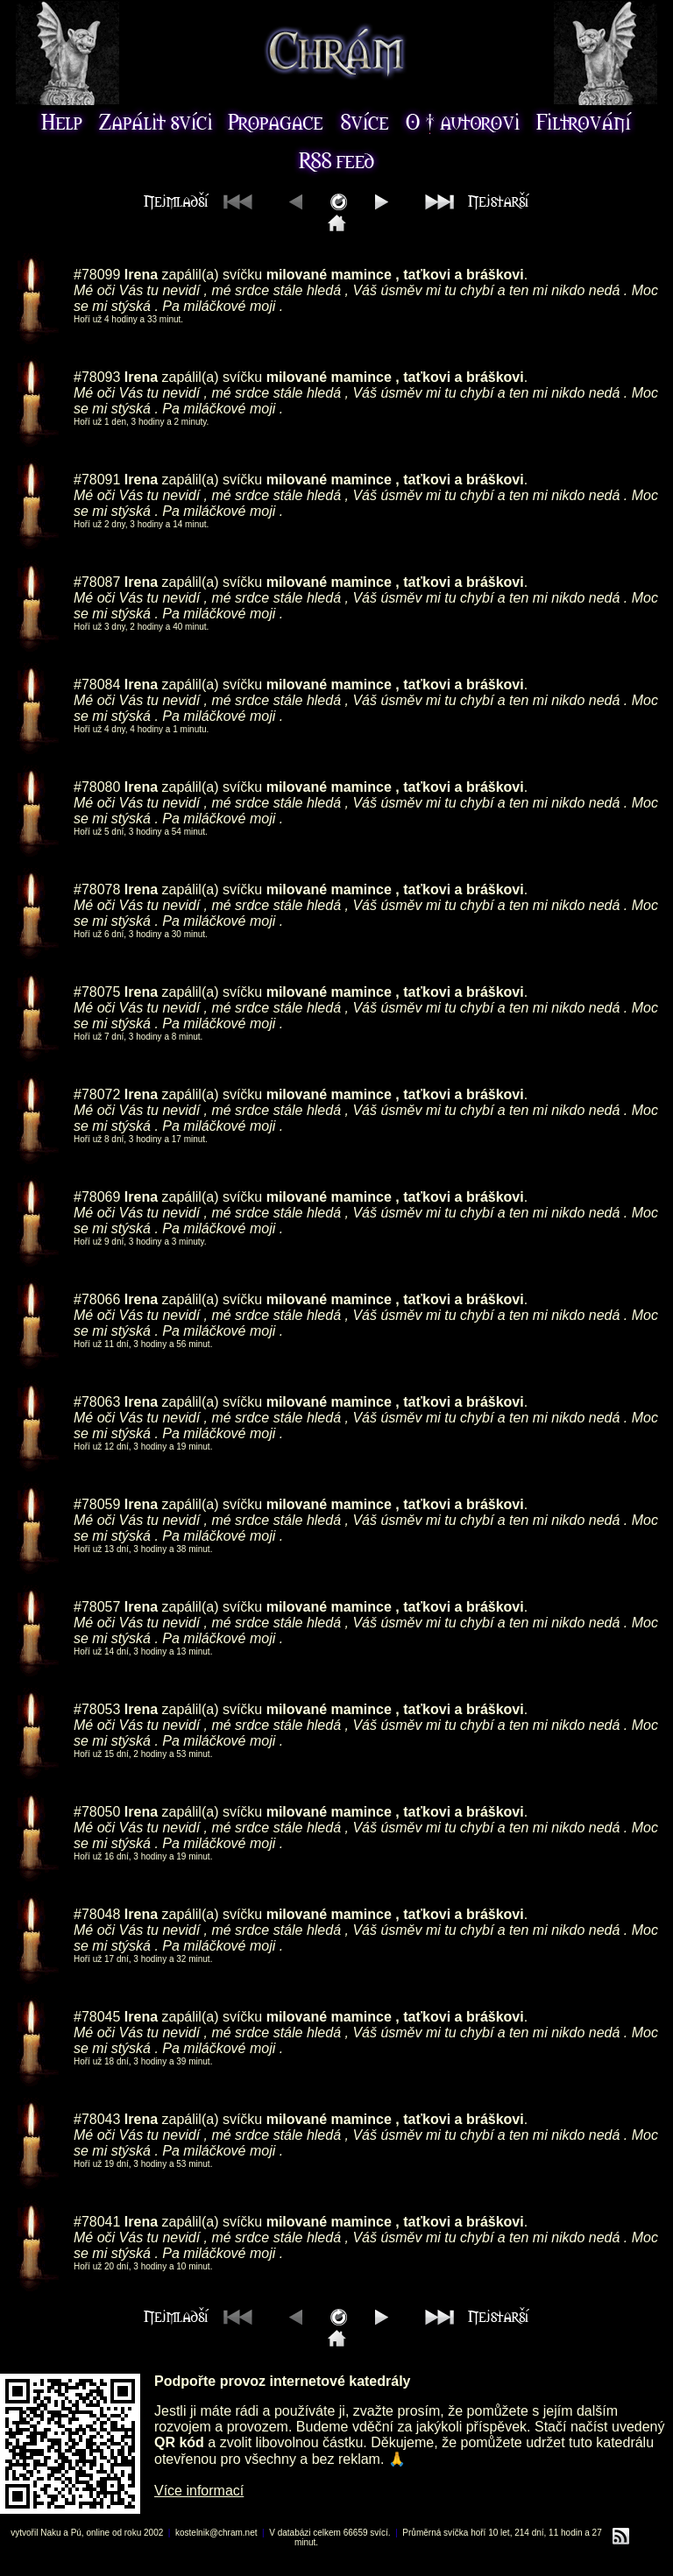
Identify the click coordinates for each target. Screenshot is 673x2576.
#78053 (97, 1709)
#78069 (97, 1196)
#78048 (97, 1914)
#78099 (97, 274)
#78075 (97, 992)
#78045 (97, 2016)
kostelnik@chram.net (216, 2532)
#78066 (97, 1299)
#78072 (97, 1094)
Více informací (199, 2490)
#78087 (97, 582)
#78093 (97, 377)
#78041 (97, 2221)
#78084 (97, 684)
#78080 (97, 787)
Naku (50, 2532)
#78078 (97, 889)
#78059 (97, 1504)
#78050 (97, 1811)
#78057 (97, 1606)
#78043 (97, 2119)
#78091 (97, 479)
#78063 (97, 1401)
